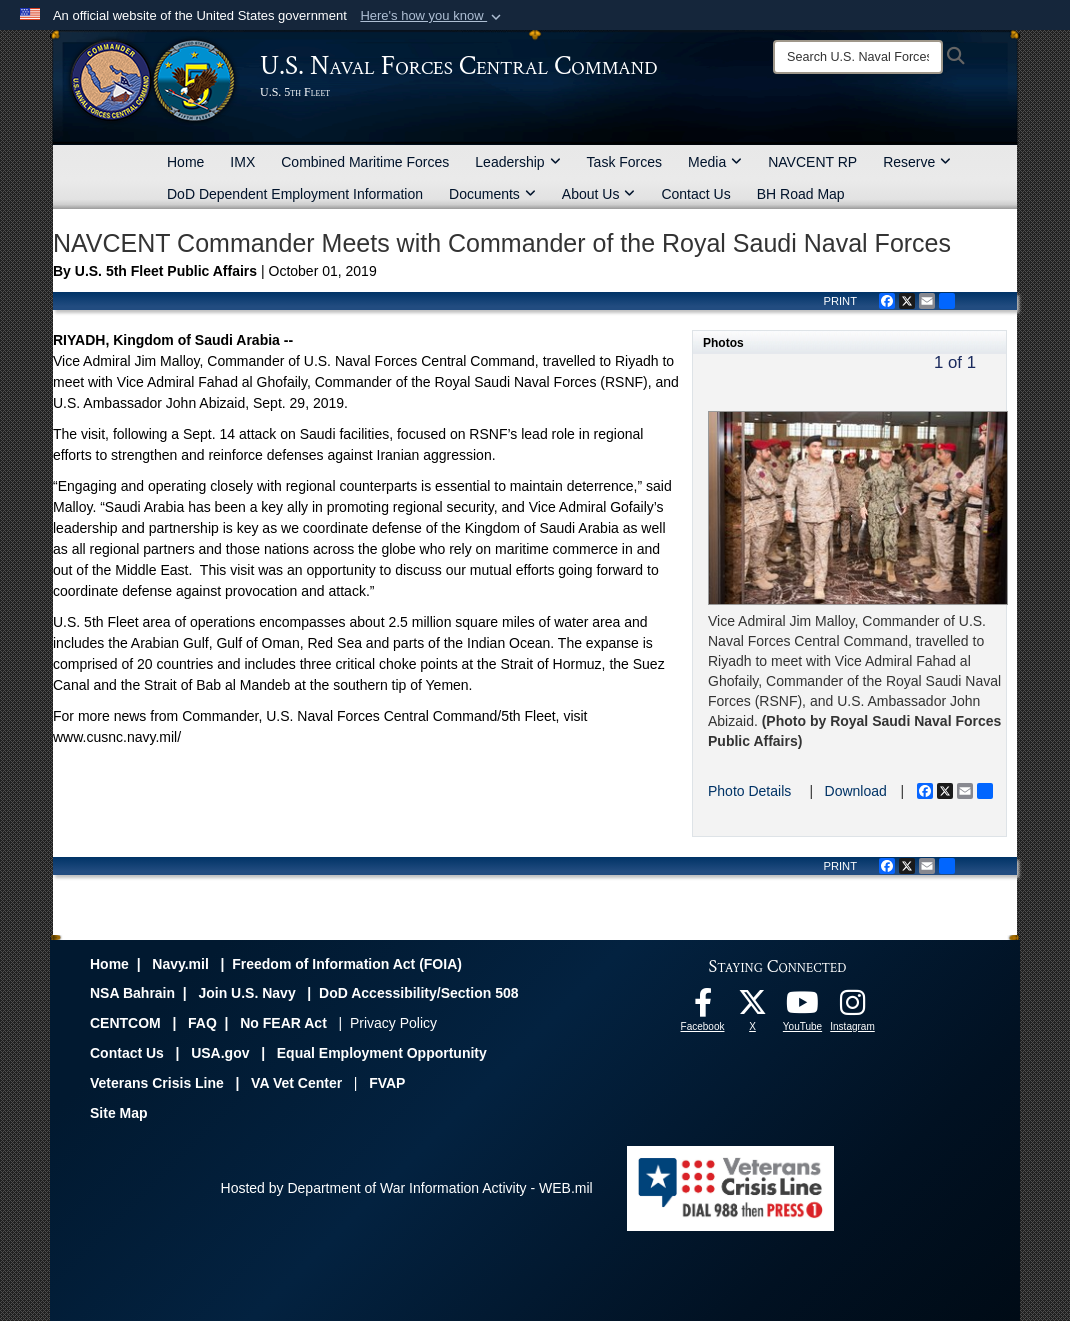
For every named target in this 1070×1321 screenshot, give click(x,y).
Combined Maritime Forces (365, 162)
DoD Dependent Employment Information (295, 194)
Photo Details (749, 791)
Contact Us (695, 194)
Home (185, 162)
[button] (432, 16)
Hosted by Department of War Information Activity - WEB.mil (407, 1188)
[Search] (858, 57)
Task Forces (624, 162)
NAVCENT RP (812, 162)
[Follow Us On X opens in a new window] (753, 1008)
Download (856, 791)
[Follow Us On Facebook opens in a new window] (703, 1008)
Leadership (517, 162)
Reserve (917, 162)
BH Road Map (801, 194)
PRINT (840, 301)
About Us (599, 194)
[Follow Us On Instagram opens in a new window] (853, 1008)
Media (715, 162)
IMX (242, 162)
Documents (492, 194)
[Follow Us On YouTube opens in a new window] (803, 1008)
